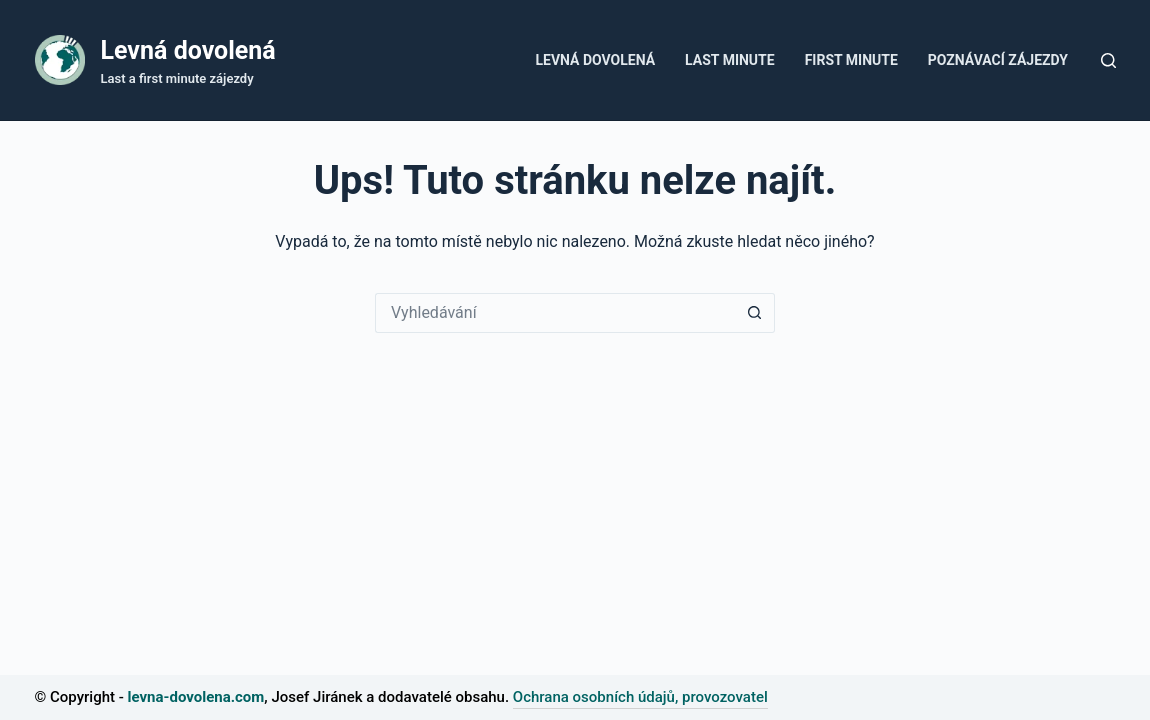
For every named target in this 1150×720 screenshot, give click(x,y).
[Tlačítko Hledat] (755, 313)
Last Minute (730, 60)
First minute (851, 60)
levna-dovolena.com (196, 697)
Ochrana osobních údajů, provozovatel (640, 697)
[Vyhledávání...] (555, 313)
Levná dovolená (188, 50)
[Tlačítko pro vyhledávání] (1108, 60)
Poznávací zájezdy (998, 60)
